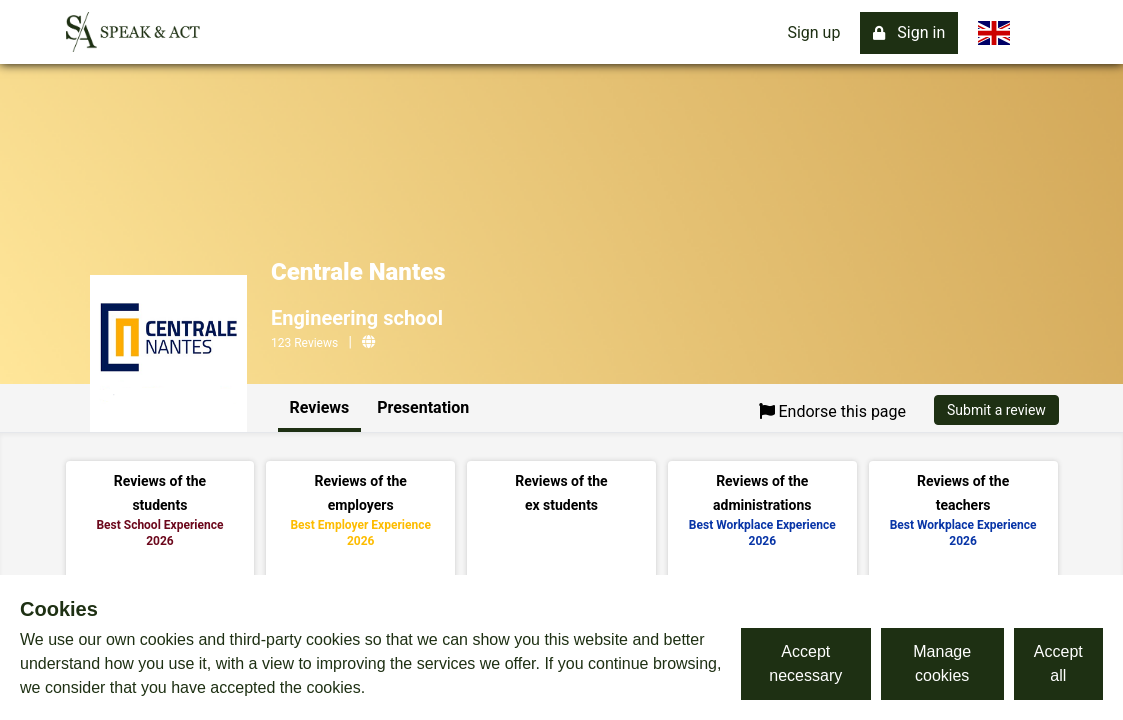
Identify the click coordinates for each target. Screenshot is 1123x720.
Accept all (1058, 663)
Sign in (909, 32)
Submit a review (996, 410)
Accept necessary (805, 663)
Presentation (423, 407)
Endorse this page (833, 411)
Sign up (813, 32)
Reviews (320, 407)
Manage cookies (942, 663)
